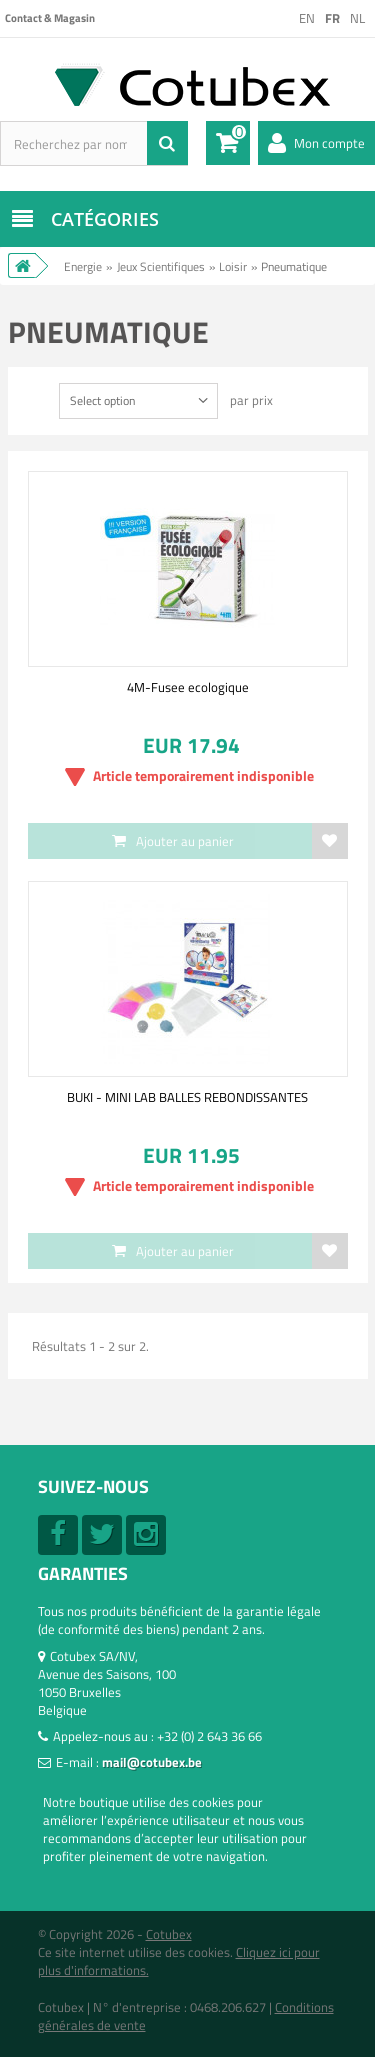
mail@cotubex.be (152, 1762)
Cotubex (169, 1934)
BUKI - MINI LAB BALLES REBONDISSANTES (187, 1097)
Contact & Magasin (50, 18)
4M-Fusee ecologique (188, 687)
